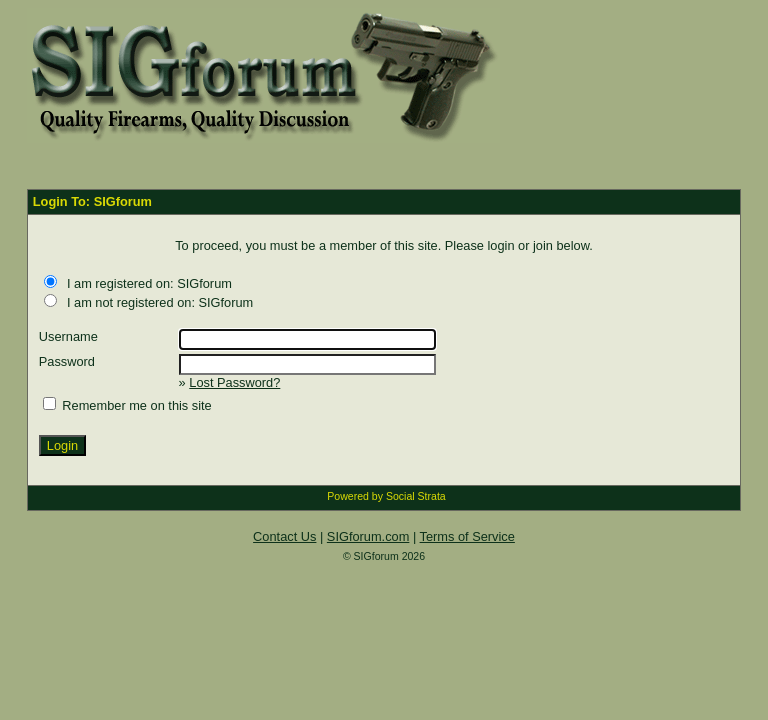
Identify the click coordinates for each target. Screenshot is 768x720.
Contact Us (284, 536)
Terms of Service (467, 536)
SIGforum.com (368, 536)
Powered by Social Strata (386, 496)
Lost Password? (234, 382)
